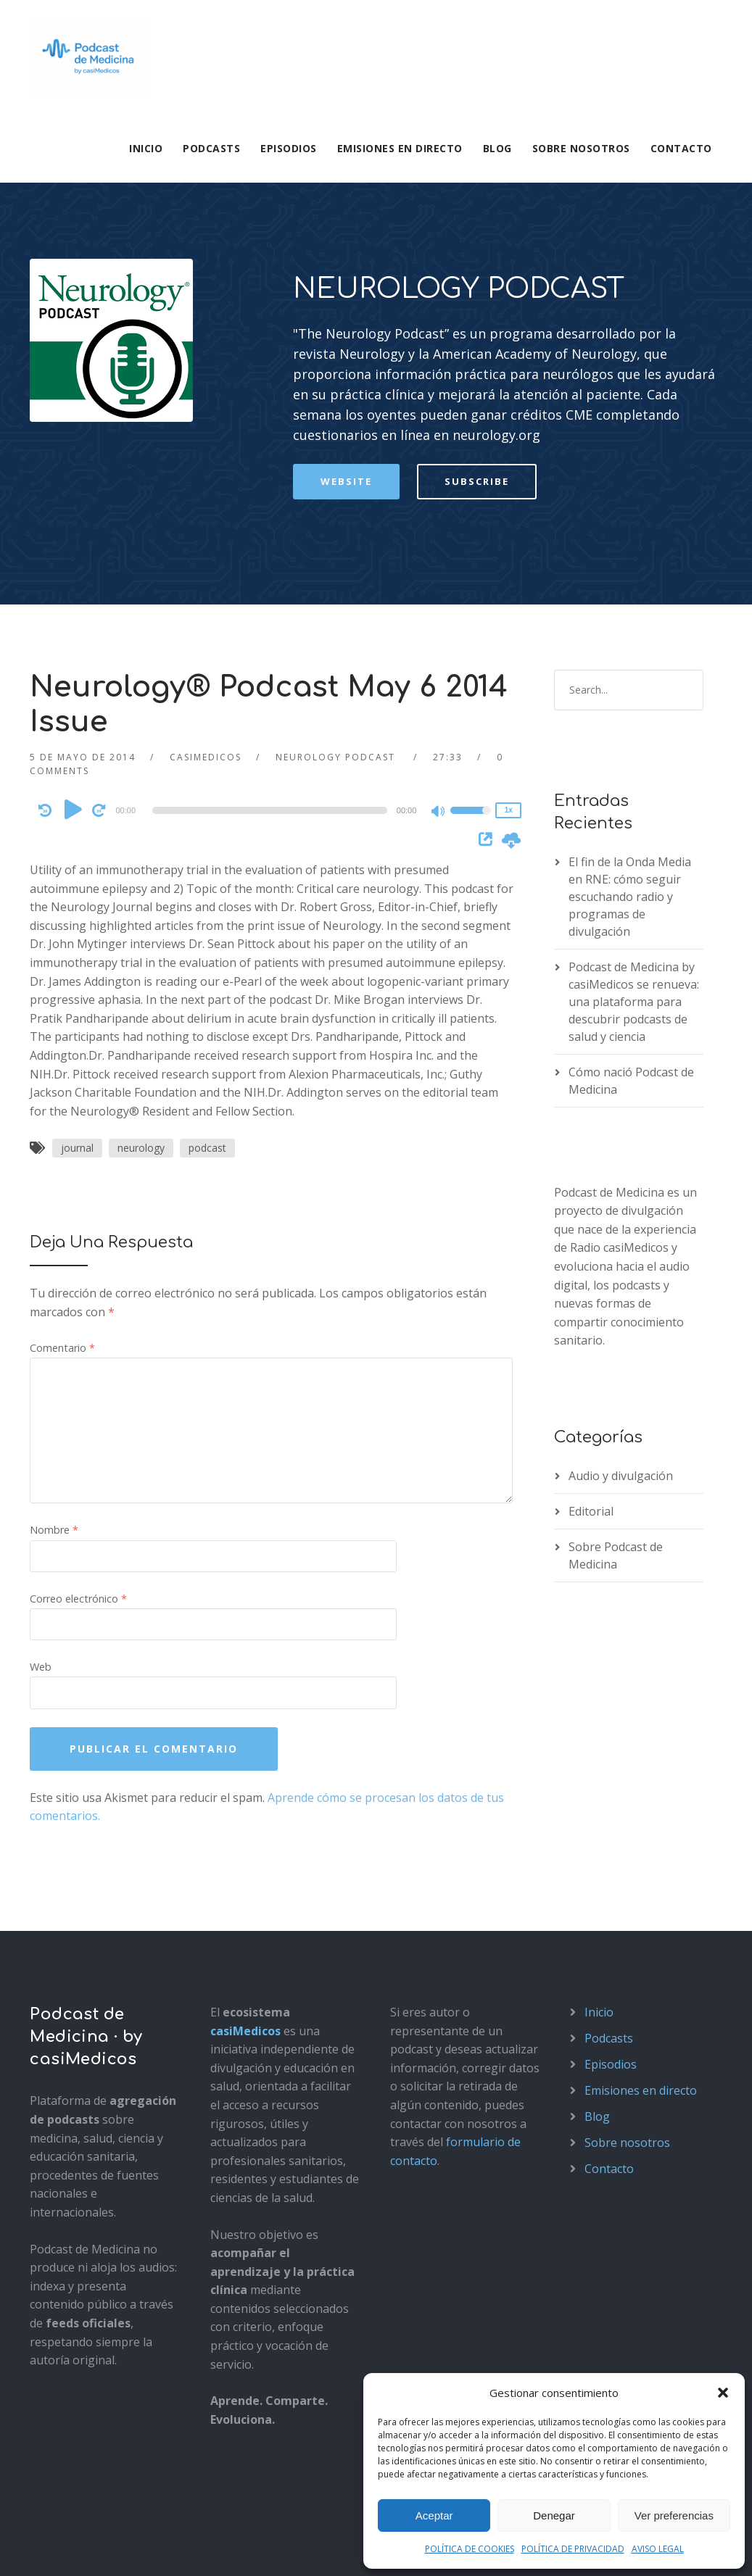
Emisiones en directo (400, 148)
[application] (272, 627)
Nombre (54, 1348)
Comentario (62, 1166)
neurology (141, 966)
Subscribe (477, 298)
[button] (723, 2392)
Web (40, 1485)
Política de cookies (238, 2549)
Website (346, 298)
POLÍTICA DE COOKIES (469, 2549)
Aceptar (434, 2515)
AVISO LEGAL (658, 2549)
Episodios (288, 148)
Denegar (554, 2515)
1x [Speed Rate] (509, 627)
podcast (207, 966)
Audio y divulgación (621, 1293)
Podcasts (211, 148)
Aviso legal (55, 2549)
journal (77, 966)
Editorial (591, 1329)
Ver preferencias (674, 2515)
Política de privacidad (137, 2549)
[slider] (269, 627)
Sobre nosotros (581, 148)
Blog (497, 148)
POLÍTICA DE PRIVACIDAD (572, 2549)
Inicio (145, 148)
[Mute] (438, 630)
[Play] (73, 626)
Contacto (681, 148)
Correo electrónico (78, 1416)
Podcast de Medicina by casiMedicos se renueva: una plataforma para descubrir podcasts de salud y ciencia (634, 819)
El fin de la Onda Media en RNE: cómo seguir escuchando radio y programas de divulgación (630, 714)
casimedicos (205, 574)
